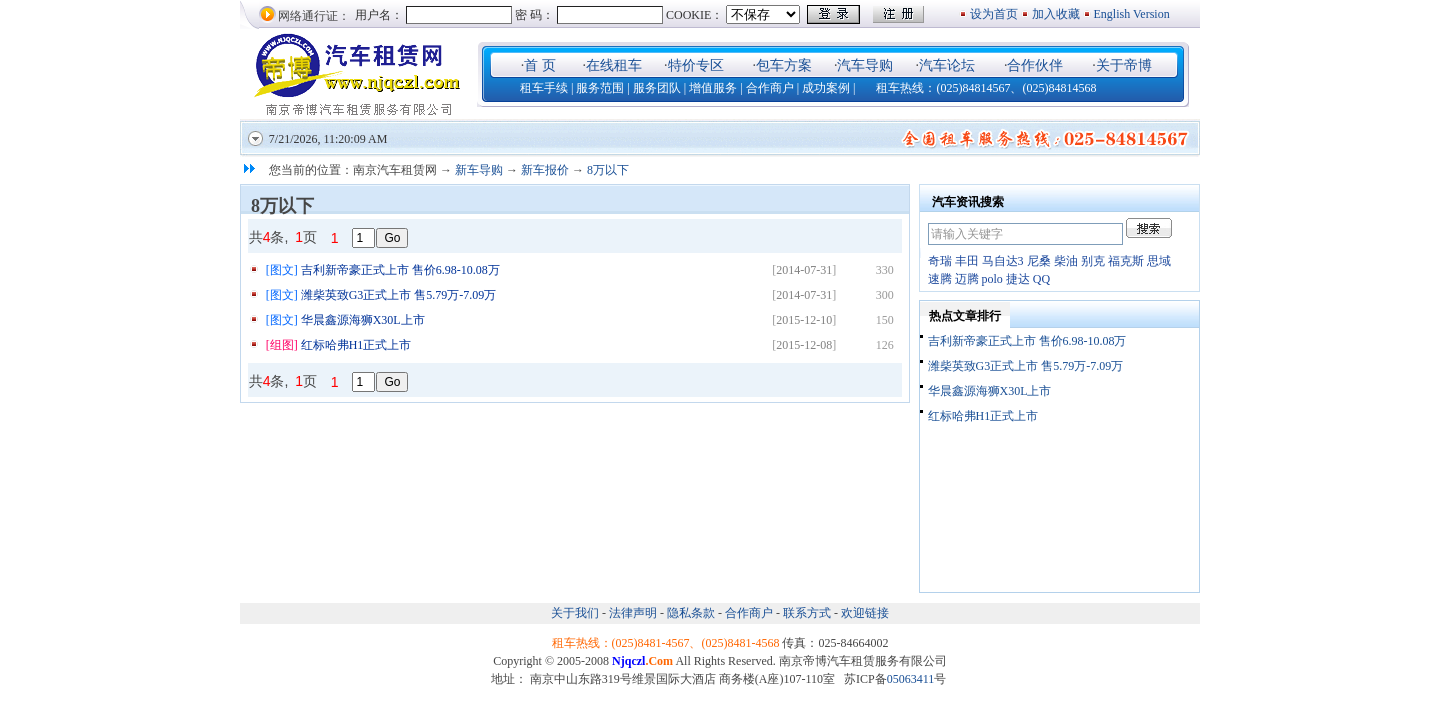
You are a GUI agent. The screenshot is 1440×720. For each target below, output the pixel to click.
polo (992, 279)
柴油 (1066, 261)
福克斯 (1126, 261)
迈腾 (967, 279)
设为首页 (994, 14)
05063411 (911, 679)
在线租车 (614, 65)
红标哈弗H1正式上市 (356, 345)
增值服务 (713, 88)
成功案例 (826, 88)
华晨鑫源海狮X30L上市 (363, 320)
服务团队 (657, 88)
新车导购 (479, 170)
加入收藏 (1056, 14)
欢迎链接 (865, 613)
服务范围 (600, 88)
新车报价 (545, 170)
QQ (1041, 279)
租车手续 (544, 88)
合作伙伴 (1035, 65)
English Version (1133, 14)
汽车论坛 (947, 65)
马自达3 (1003, 261)
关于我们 (576, 613)
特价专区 (696, 65)
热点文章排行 (965, 316)
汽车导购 (865, 65)
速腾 (940, 279)
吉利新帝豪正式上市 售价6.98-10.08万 (400, 270)
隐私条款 (691, 613)
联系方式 (807, 613)
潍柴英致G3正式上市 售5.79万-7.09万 (399, 295)
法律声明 (633, 613)
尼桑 (1039, 261)
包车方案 (784, 65)
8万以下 (608, 170)
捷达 (1018, 279)
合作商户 (770, 88)
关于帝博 (1124, 65)
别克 (1093, 261)
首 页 (540, 65)
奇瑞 (940, 261)
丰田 (967, 261)
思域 (1159, 261)
